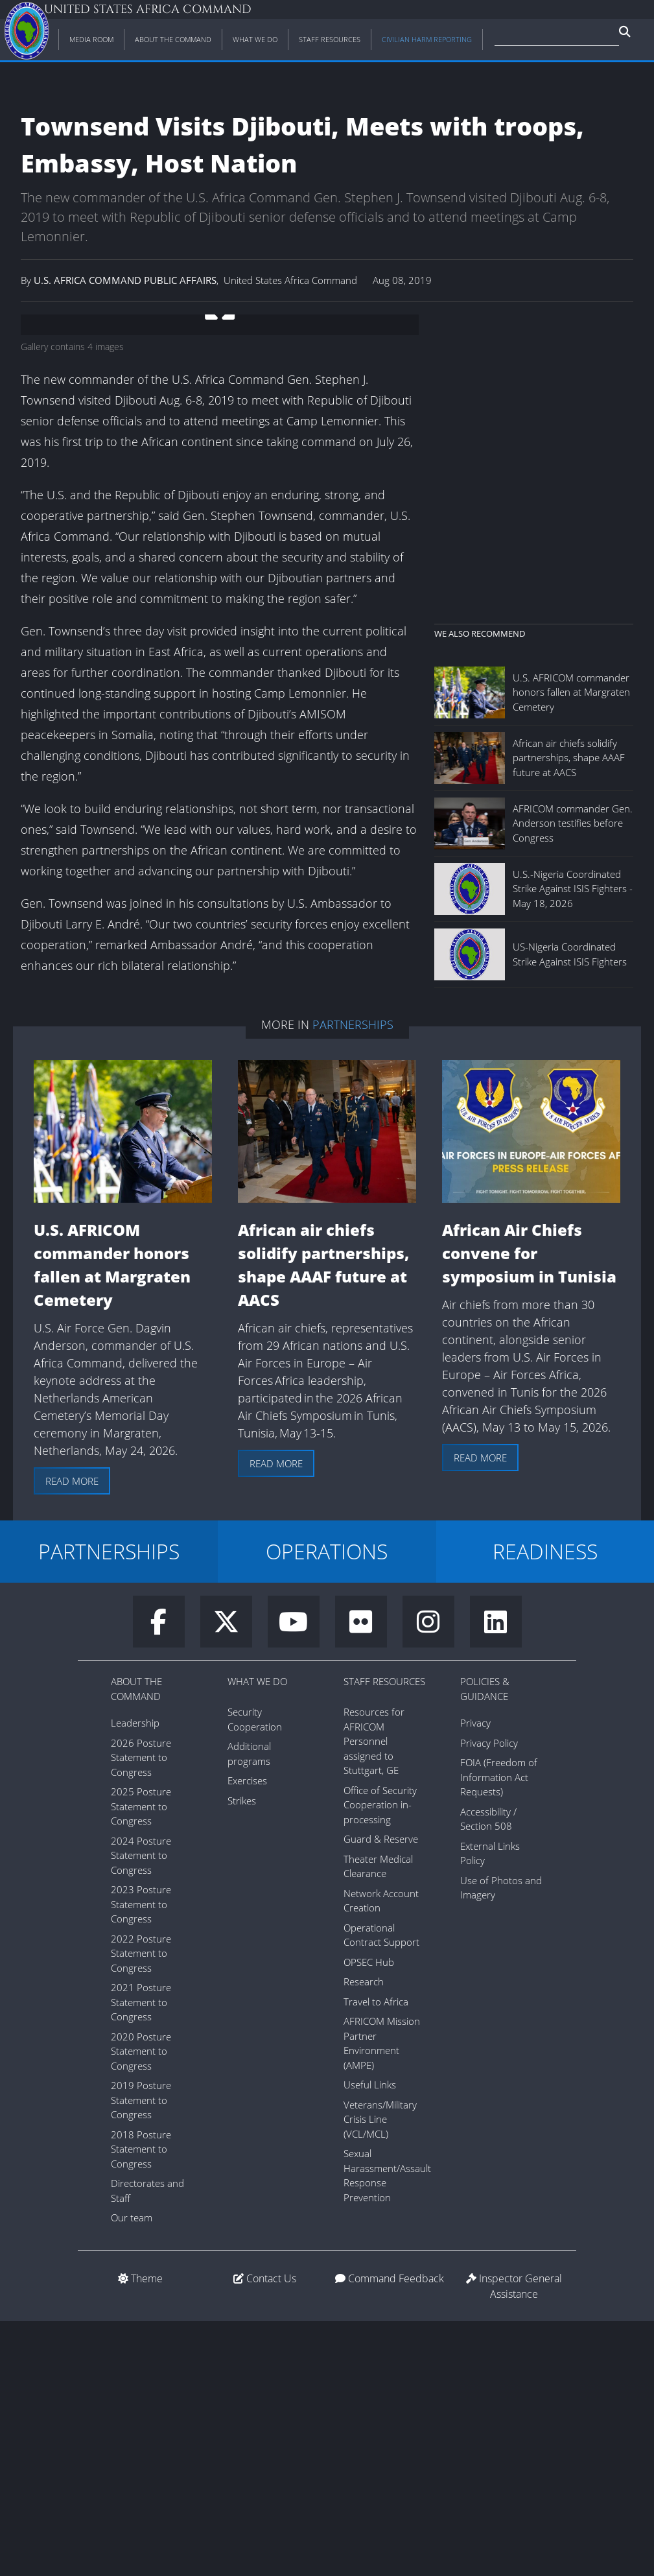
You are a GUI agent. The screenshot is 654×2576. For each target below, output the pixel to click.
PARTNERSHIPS (109, 1806)
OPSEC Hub (369, 2216)
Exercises (247, 2035)
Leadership (135, 1977)
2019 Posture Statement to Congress (141, 2355)
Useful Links (370, 2339)
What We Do (257, 1936)
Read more (72, 1735)
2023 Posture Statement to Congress (141, 2159)
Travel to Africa (376, 2256)
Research (364, 2236)
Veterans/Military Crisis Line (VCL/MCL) (380, 2374)
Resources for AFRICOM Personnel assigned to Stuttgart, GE (374, 1995)
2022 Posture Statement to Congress (141, 2208)
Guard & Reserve (381, 2093)
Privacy (475, 1977)
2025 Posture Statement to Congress (141, 2061)
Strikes (242, 2055)
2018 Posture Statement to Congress (141, 2404)
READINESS (545, 1806)
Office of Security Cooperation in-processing (380, 2059)
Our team (131, 2472)
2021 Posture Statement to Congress (141, 2257)
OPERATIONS (327, 1806)
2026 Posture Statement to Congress (141, 2012)
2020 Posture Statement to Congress (141, 2306)
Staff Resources (384, 1936)
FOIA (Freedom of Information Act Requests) (498, 2032)
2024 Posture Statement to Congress (141, 2110)
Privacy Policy (489, 1997)
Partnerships (352, 1279)
